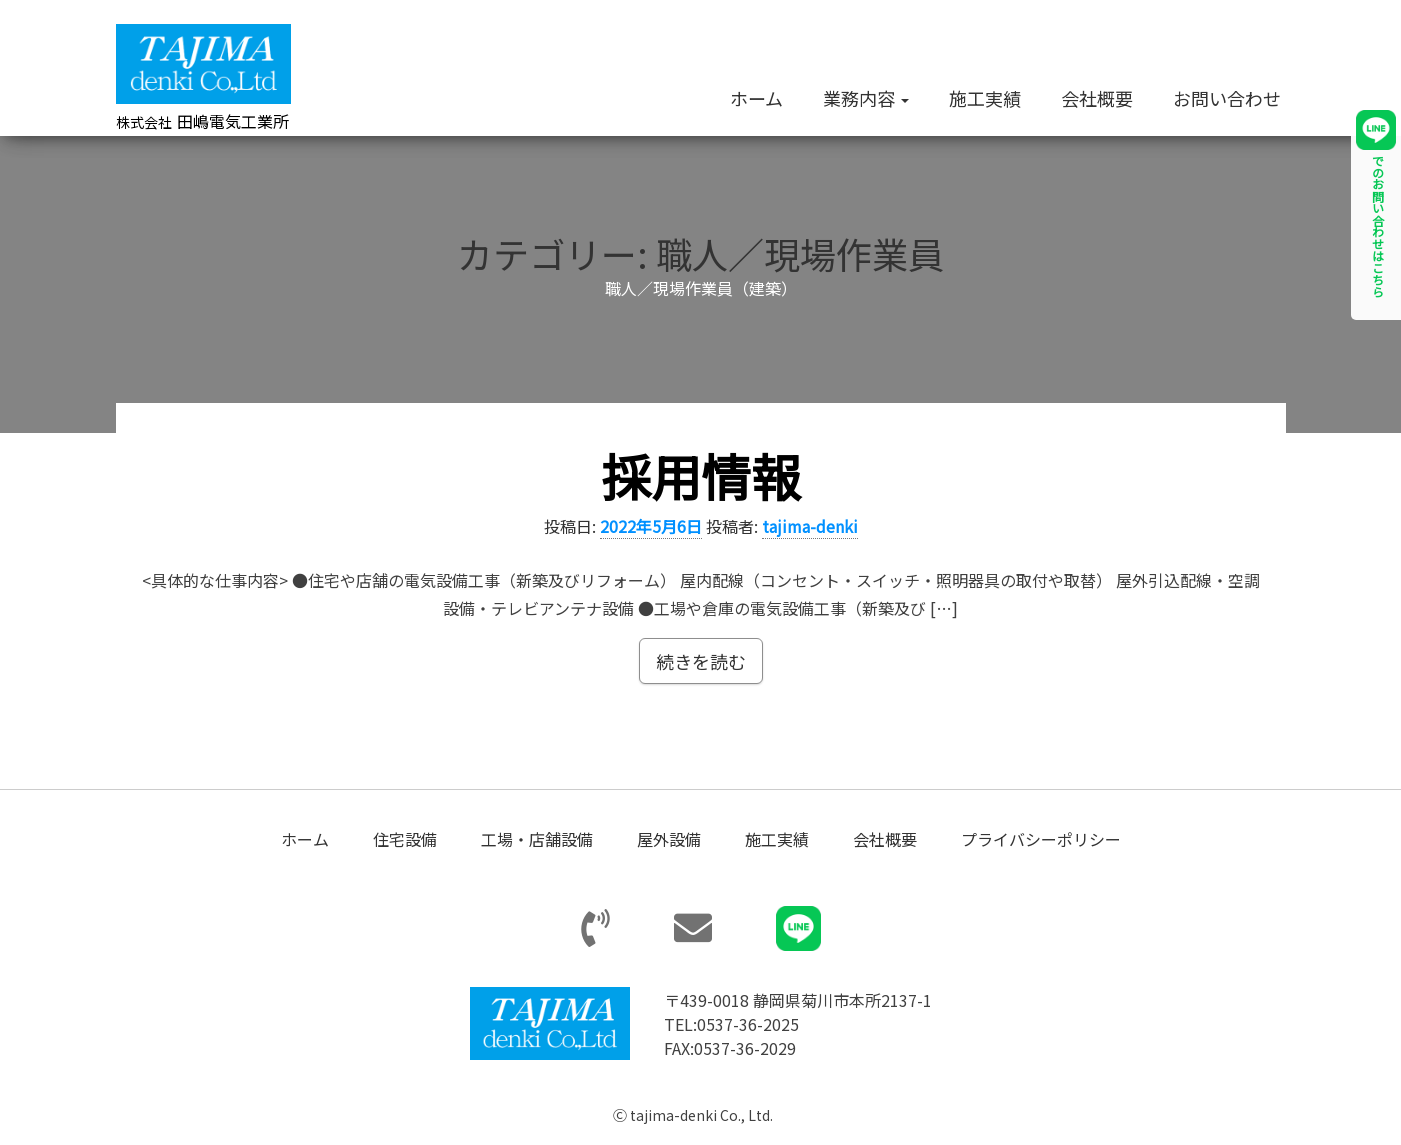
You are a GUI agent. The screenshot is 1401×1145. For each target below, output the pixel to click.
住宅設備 (405, 841)
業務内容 (866, 98)
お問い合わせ (1227, 98)
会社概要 (1097, 98)
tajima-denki (810, 527)
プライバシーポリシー (1041, 841)
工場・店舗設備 (537, 841)
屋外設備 (669, 841)
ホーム (756, 98)
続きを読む (701, 663)
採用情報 (701, 476)
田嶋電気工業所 (202, 121)
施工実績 (985, 98)
